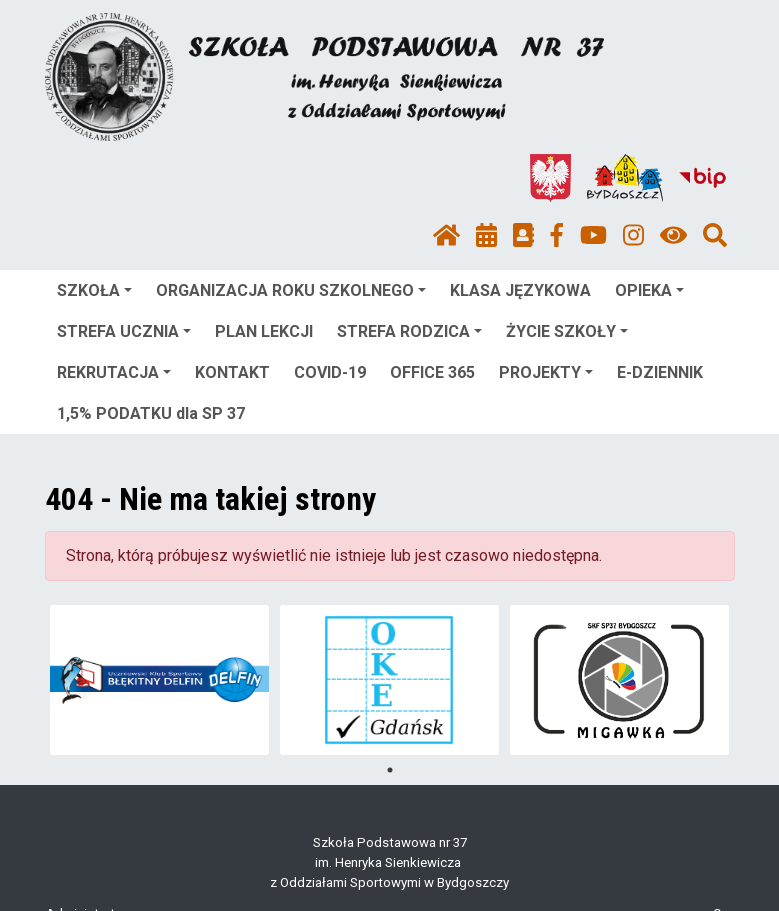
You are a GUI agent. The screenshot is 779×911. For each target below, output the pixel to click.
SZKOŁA (94, 290)
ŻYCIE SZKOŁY (567, 331)
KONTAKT (232, 372)
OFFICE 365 (432, 372)
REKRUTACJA (114, 372)
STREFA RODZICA (409, 331)
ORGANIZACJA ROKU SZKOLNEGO (291, 290)
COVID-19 (330, 372)
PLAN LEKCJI (264, 331)
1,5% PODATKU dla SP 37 (151, 413)
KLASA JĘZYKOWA (520, 290)
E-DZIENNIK (660, 372)
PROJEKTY (546, 372)
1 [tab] (390, 770)
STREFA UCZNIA (124, 331)
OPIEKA (649, 290)
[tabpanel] (159, 680)
